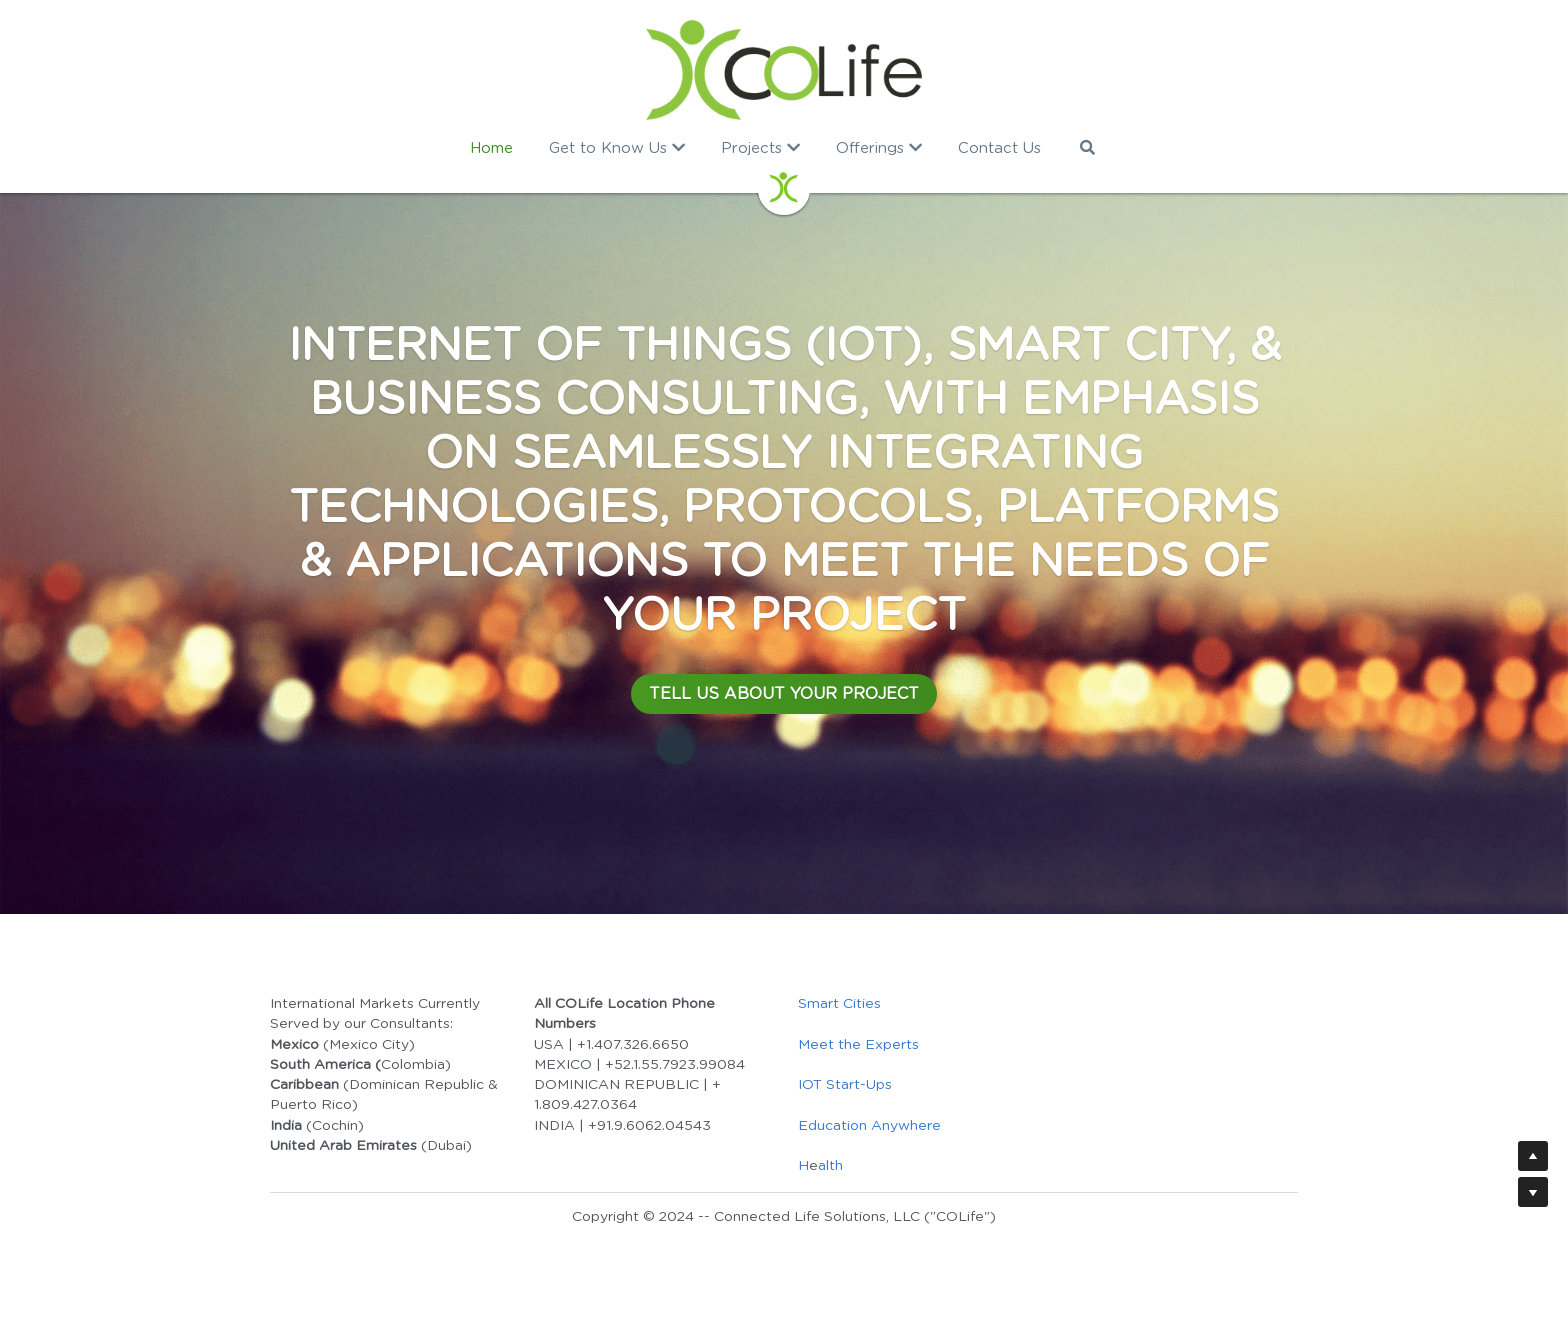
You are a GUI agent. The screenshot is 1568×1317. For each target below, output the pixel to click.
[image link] (784, 70)
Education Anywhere (869, 1126)
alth (830, 1166)
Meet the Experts (858, 1045)
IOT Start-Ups (845, 1085)
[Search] (1087, 147)
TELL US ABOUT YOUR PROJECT (784, 694)
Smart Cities (839, 1004)
